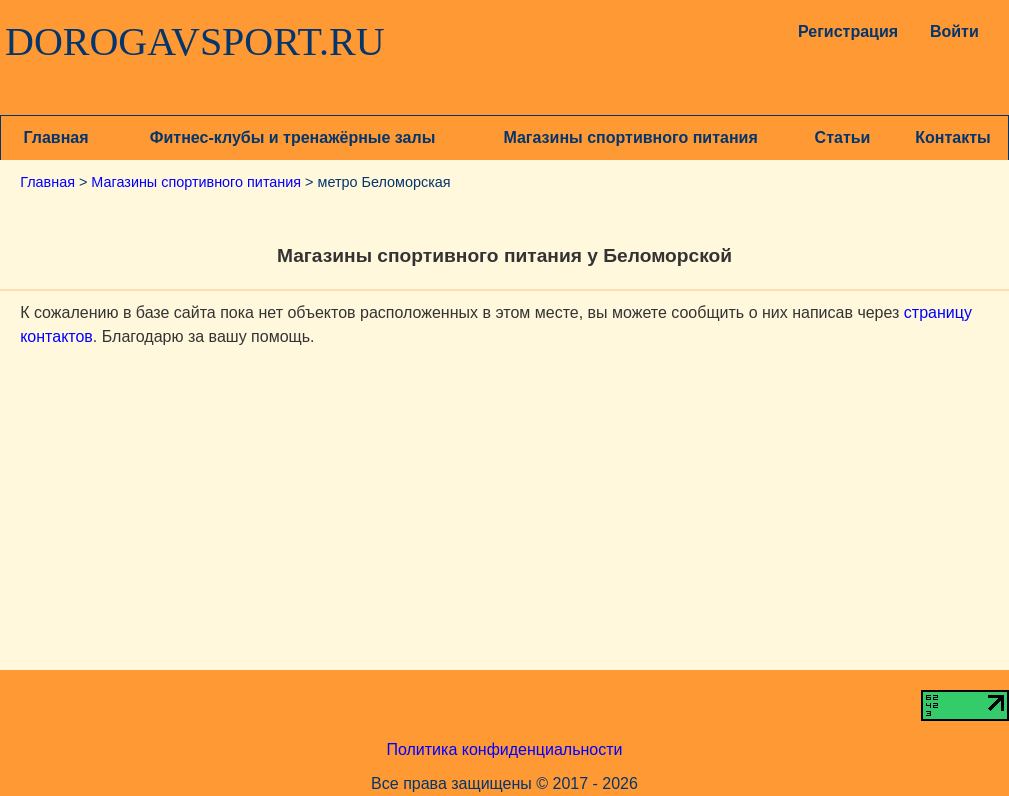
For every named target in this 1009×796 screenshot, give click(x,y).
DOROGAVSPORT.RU (195, 42)
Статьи (843, 137)
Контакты (952, 137)
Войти (954, 31)
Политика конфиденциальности (504, 749)
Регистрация (843, 31)
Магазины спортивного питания (630, 137)
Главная (55, 137)
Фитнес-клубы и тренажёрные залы (292, 137)
